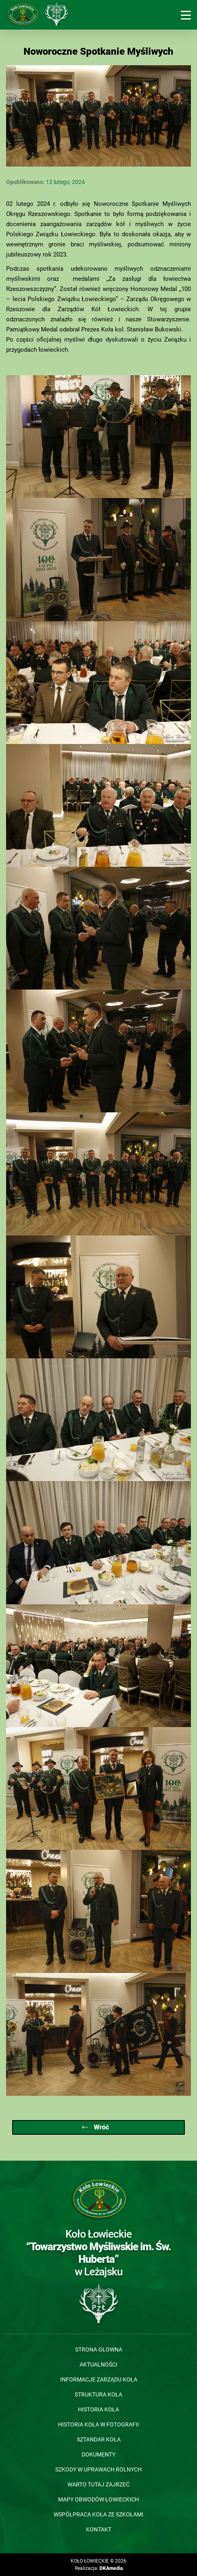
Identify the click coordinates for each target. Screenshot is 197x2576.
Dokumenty (98, 2454)
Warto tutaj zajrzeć (98, 2484)
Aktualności (98, 2364)
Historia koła (98, 2409)
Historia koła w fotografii (98, 2424)
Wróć (95, 2127)
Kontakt (98, 2529)
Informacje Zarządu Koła (98, 2379)
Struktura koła (98, 2394)
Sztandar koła (99, 2439)
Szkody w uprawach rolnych (98, 2469)
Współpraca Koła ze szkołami (98, 2514)
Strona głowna (98, 2349)
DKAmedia (111, 2568)
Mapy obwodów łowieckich (98, 2499)
